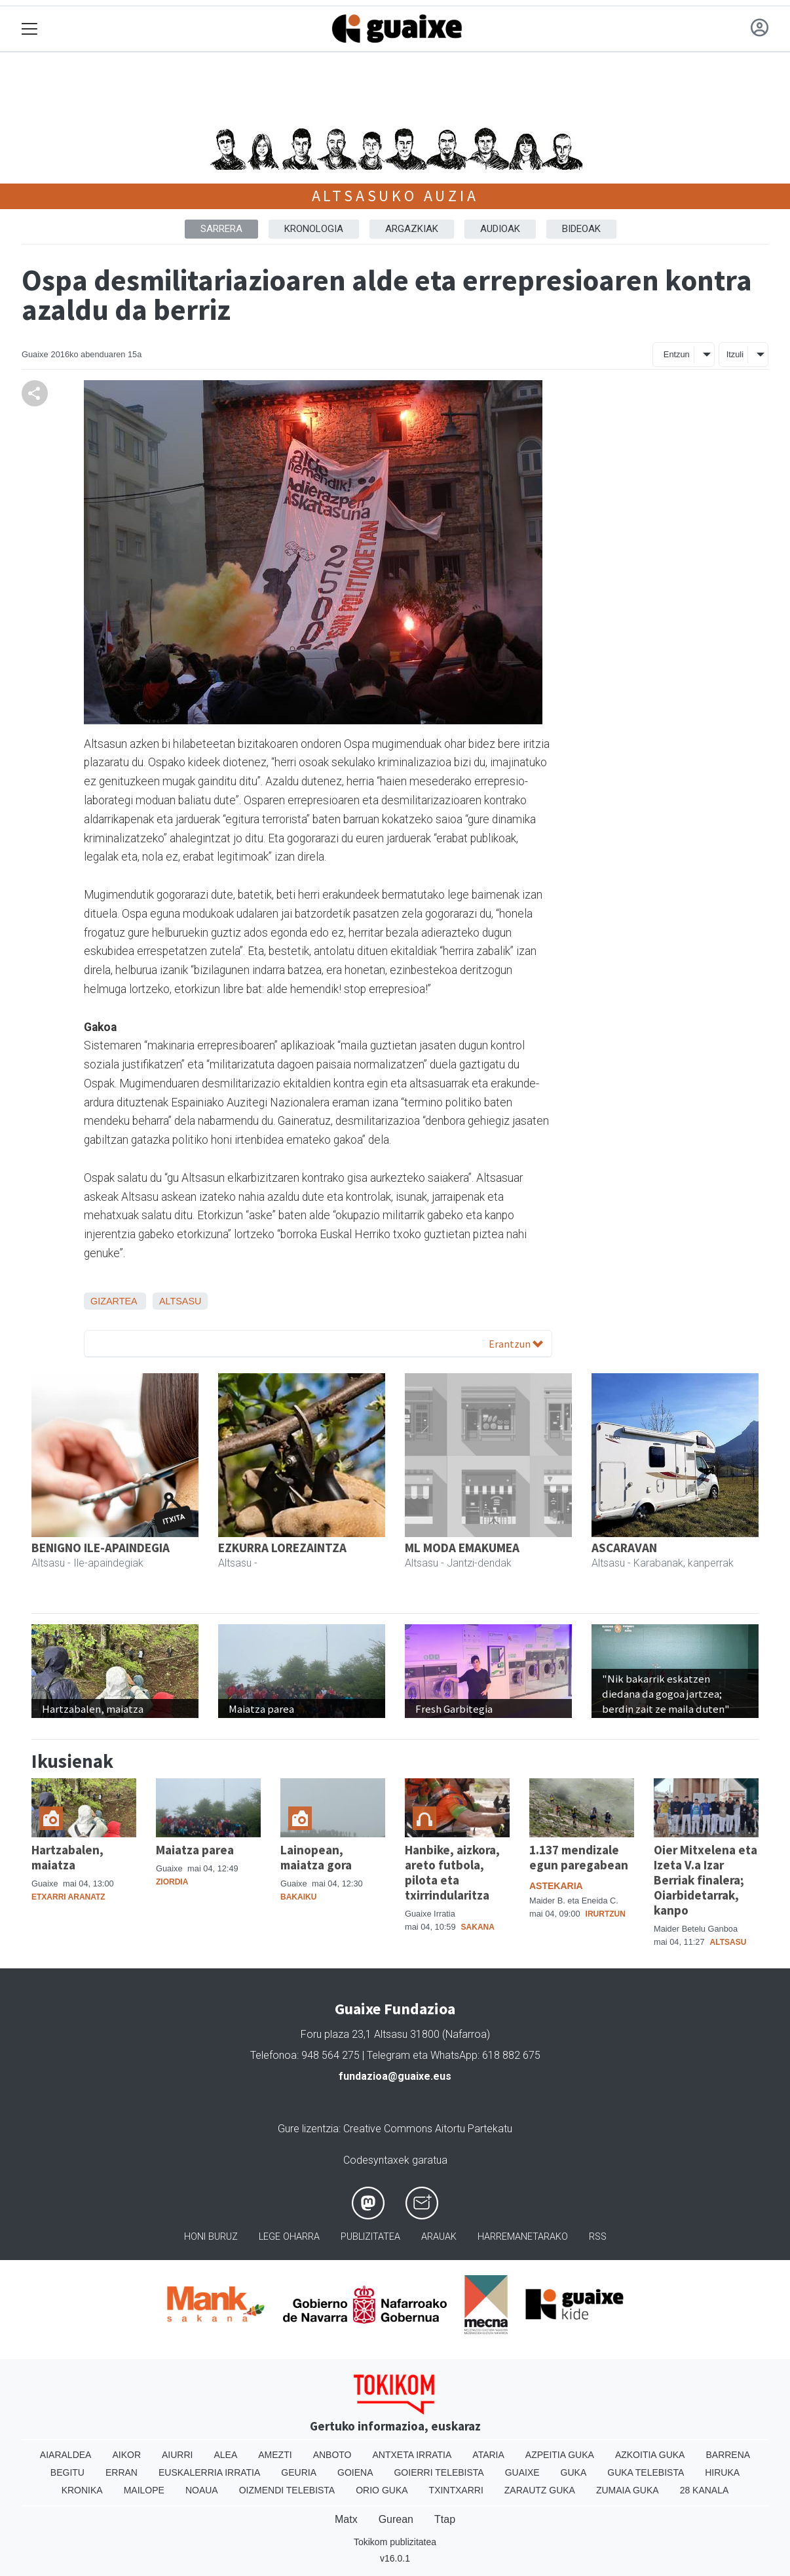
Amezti (275, 2454)
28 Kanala (704, 2490)
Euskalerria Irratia (209, 2472)
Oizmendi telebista (287, 2490)
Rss (598, 2236)
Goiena (355, 2472)
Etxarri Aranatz (68, 1897)
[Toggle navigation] (30, 29)
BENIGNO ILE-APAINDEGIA (100, 1547)
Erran (121, 2472)
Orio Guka (381, 2490)
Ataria (488, 2454)
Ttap (444, 2519)
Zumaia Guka (627, 2490)
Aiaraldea (66, 2454)
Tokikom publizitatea (395, 2542)
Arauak (439, 2236)
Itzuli (734, 354)
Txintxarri (456, 2490)
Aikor (126, 2454)
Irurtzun (606, 1914)
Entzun (677, 354)
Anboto (332, 2454)
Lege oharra (289, 2236)
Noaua (201, 2490)
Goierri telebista (438, 2472)
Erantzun (516, 1343)
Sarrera (221, 229)
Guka (574, 2472)
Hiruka (722, 2472)
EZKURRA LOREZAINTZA (282, 1547)
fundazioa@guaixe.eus (395, 2076)
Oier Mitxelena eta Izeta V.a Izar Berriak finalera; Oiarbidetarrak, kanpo (705, 1880)
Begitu (67, 2472)
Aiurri (177, 2454)
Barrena (727, 2454)
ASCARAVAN (624, 1547)
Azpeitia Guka (559, 2454)
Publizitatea (370, 2236)
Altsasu (180, 1301)
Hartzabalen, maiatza (67, 1857)
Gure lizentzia (308, 2128)
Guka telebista (645, 2472)
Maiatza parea (195, 1850)
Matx (346, 2519)
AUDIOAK (500, 229)
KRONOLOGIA (313, 229)
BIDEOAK (581, 229)
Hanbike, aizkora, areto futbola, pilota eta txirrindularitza (452, 1872)
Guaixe (522, 2472)
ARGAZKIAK (411, 229)
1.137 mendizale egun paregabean (578, 1857)
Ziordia (172, 1881)
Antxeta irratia (412, 2454)
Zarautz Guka (539, 2490)
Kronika (82, 2490)
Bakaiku (298, 1897)
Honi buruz (211, 2236)
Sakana (478, 1927)
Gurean (396, 2519)
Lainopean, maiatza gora (316, 1857)
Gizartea (113, 1301)
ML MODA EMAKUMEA (462, 1547)
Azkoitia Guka (650, 2454)
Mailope (144, 2490)
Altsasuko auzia (395, 195)
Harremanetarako (523, 2236)
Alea (225, 2454)
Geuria (298, 2472)
